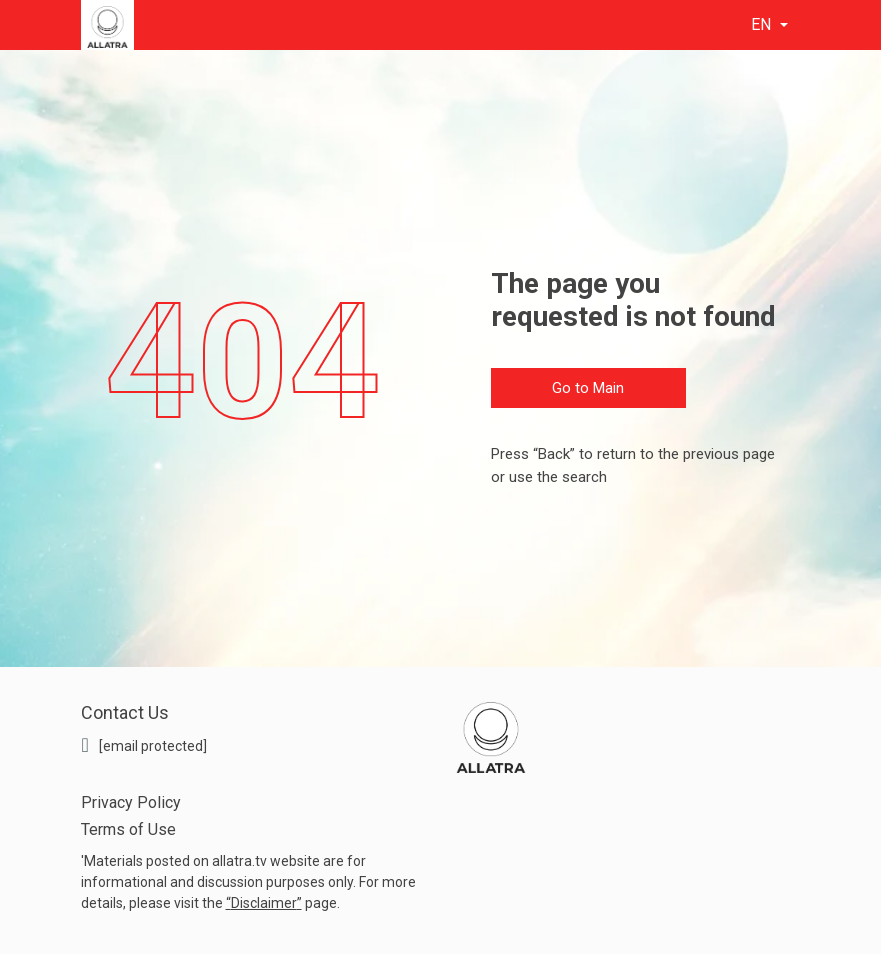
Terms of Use (128, 829)
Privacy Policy (131, 802)
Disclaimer (264, 903)
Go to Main (588, 388)
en (763, 24)
